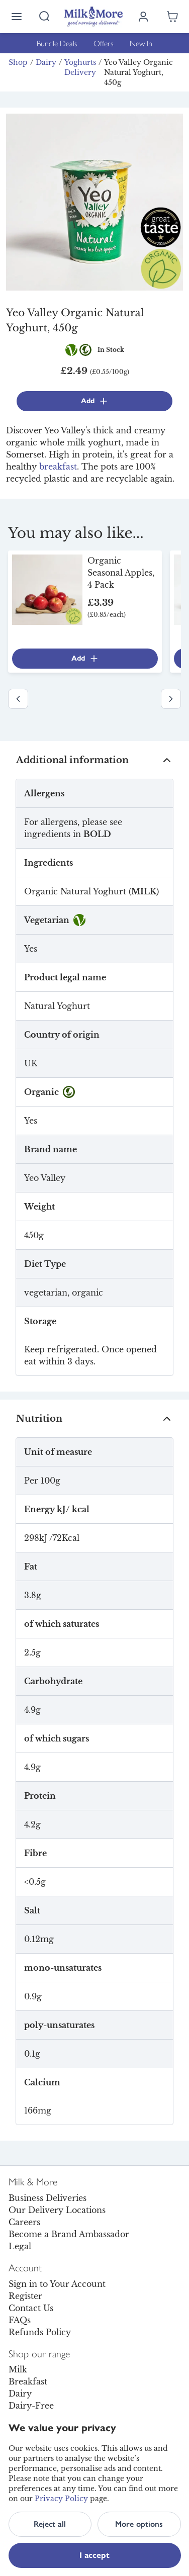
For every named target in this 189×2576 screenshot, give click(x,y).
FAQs (20, 2320)
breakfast (58, 467)
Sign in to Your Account (57, 2284)
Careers (24, 2222)
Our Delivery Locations (57, 2210)
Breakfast (28, 2381)
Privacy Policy (61, 2498)
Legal (20, 2246)
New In (141, 43)
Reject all (50, 2524)
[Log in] (143, 16)
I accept (94, 2555)
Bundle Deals (57, 43)
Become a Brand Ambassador (69, 2234)
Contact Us (31, 2308)
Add (95, 401)
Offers (103, 43)
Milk (18, 2369)
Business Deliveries (47, 2198)
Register (25, 2296)
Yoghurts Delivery (80, 67)
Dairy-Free (31, 2406)
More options (139, 2524)
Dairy (46, 62)
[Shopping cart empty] (172, 16)
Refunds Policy (40, 2332)
